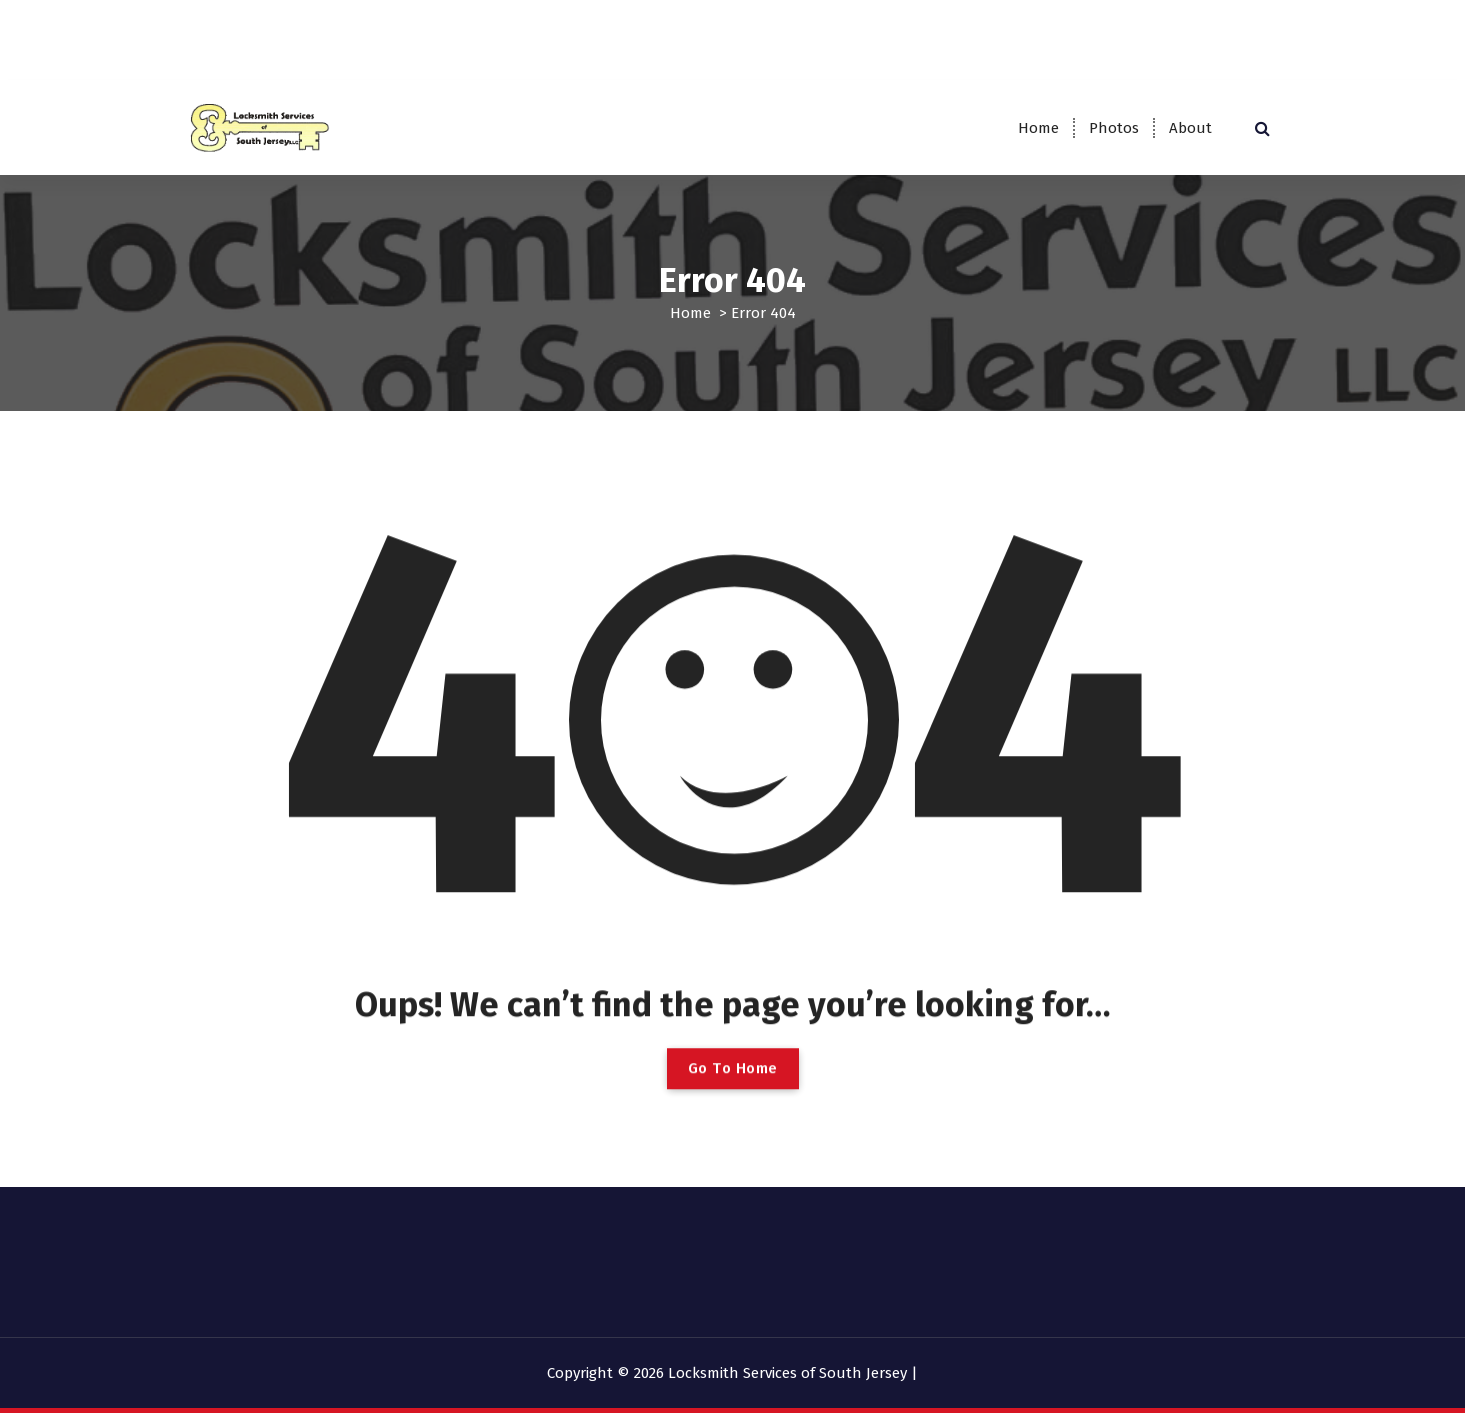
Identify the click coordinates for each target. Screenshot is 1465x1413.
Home (1038, 128)
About (1190, 128)
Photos (1114, 128)
